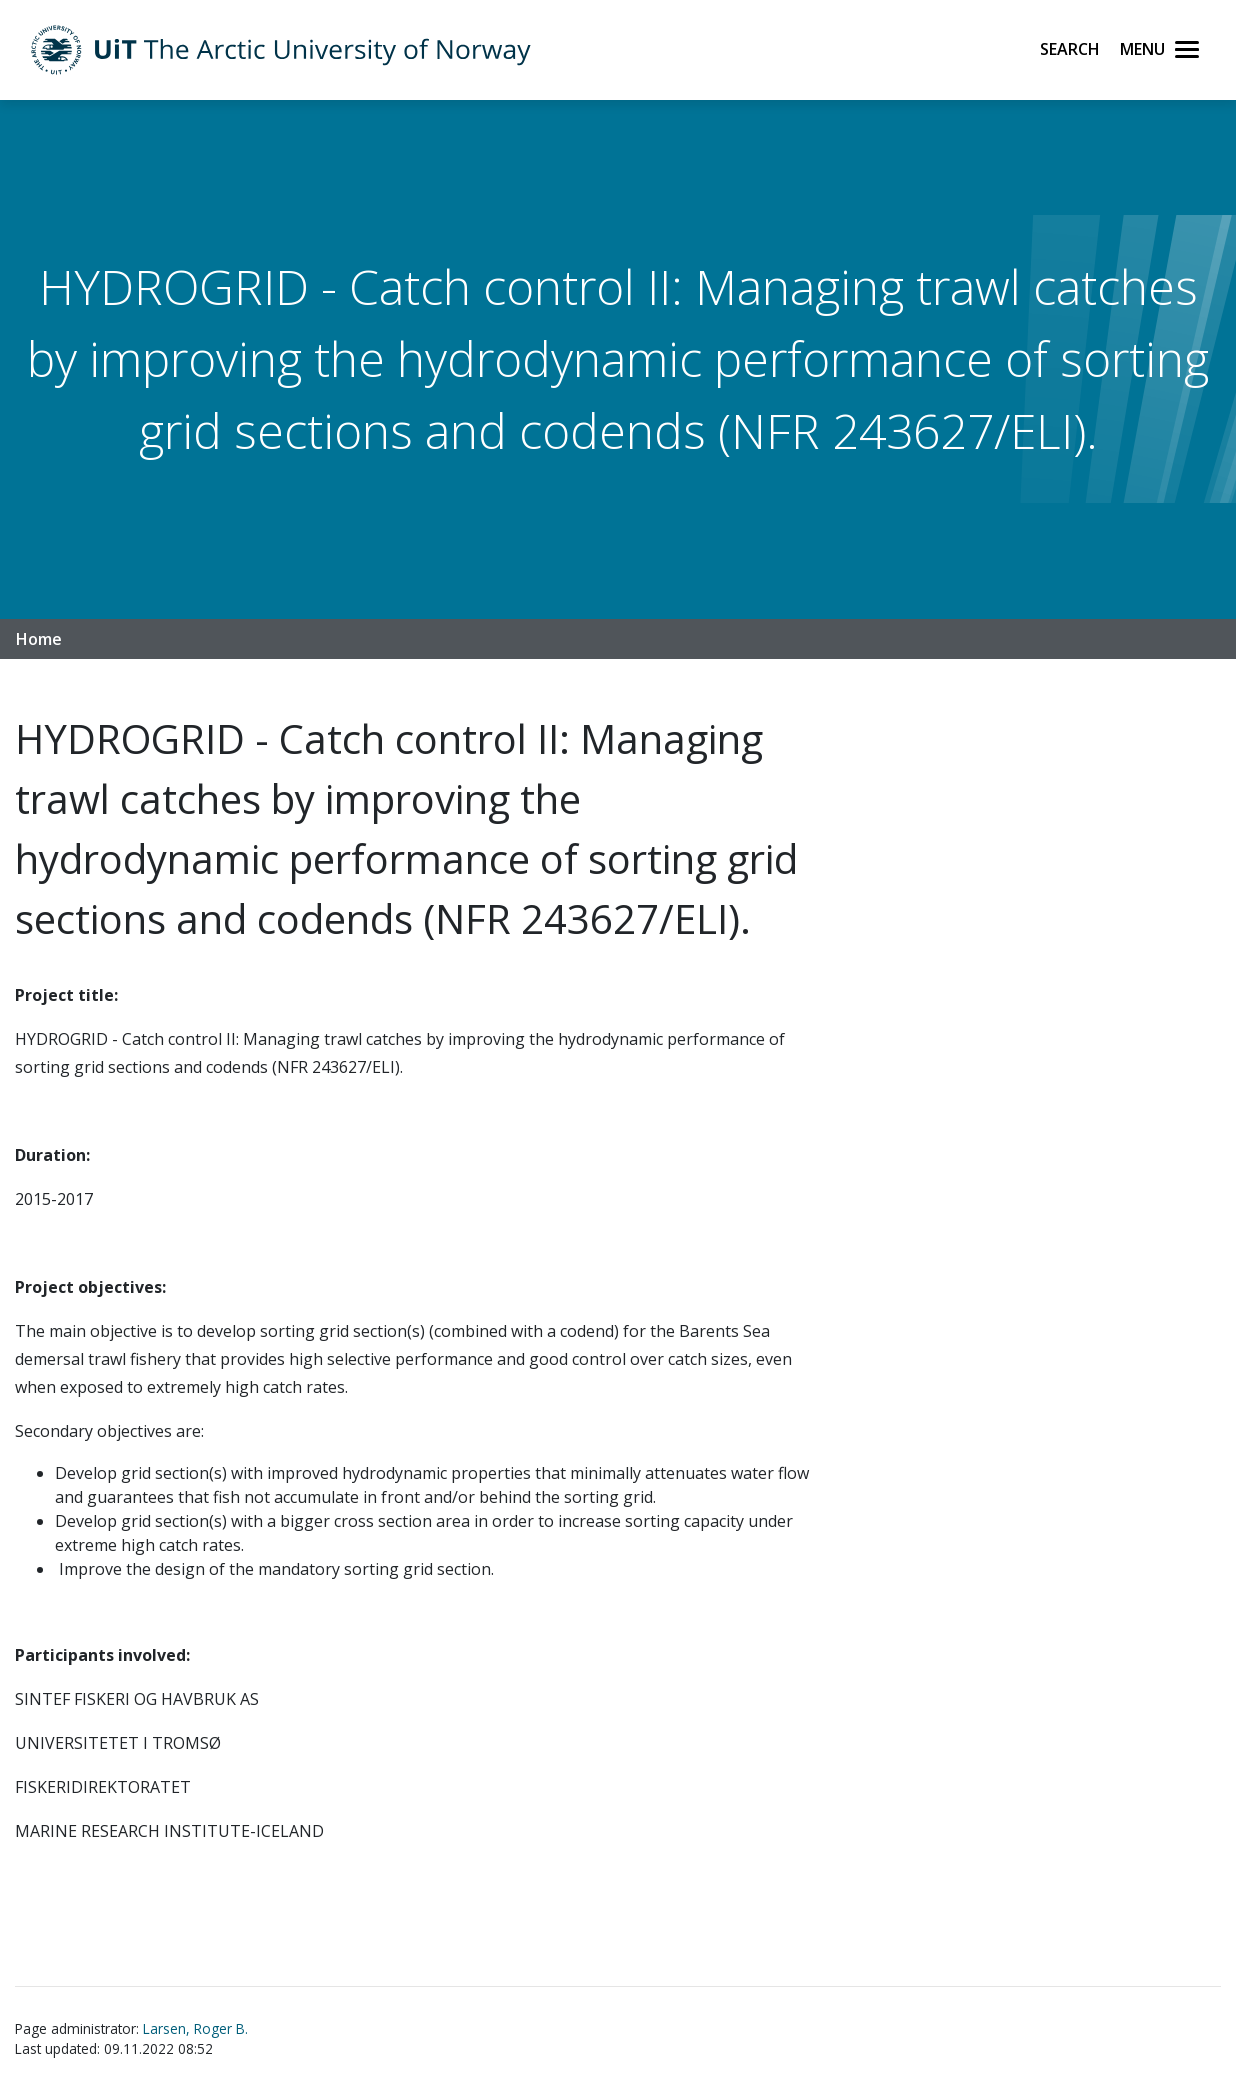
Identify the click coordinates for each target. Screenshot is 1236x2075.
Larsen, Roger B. (195, 2028)
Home (39, 639)
